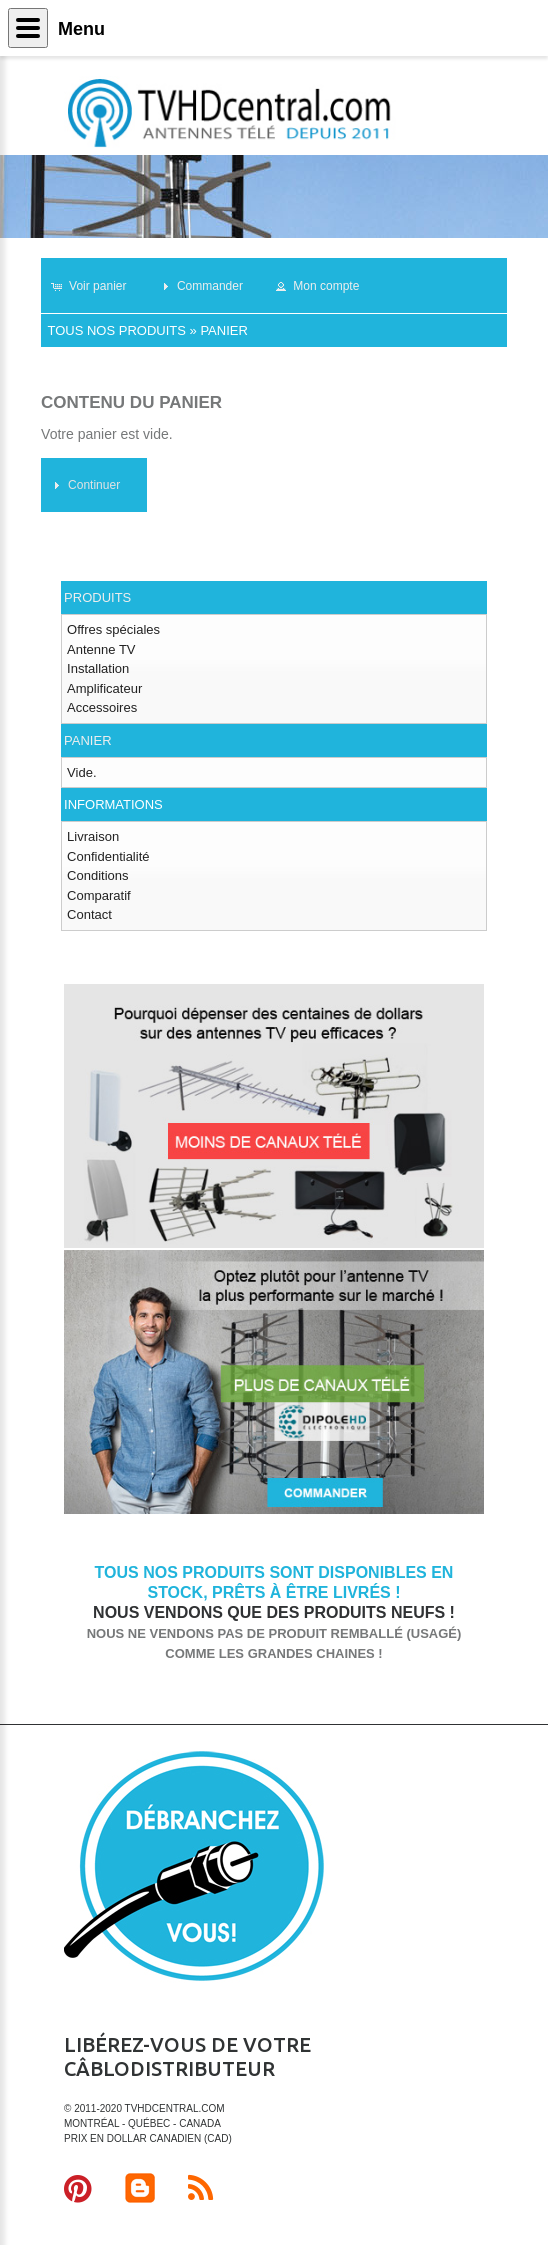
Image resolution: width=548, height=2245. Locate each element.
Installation (98, 668)
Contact (89, 914)
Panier (223, 330)
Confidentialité (108, 856)
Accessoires (102, 707)
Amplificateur (104, 688)
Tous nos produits (116, 330)
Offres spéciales (113, 629)
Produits (97, 597)
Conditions (97, 875)
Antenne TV (101, 649)
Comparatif (99, 895)
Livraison (93, 836)
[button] (97, 286)
